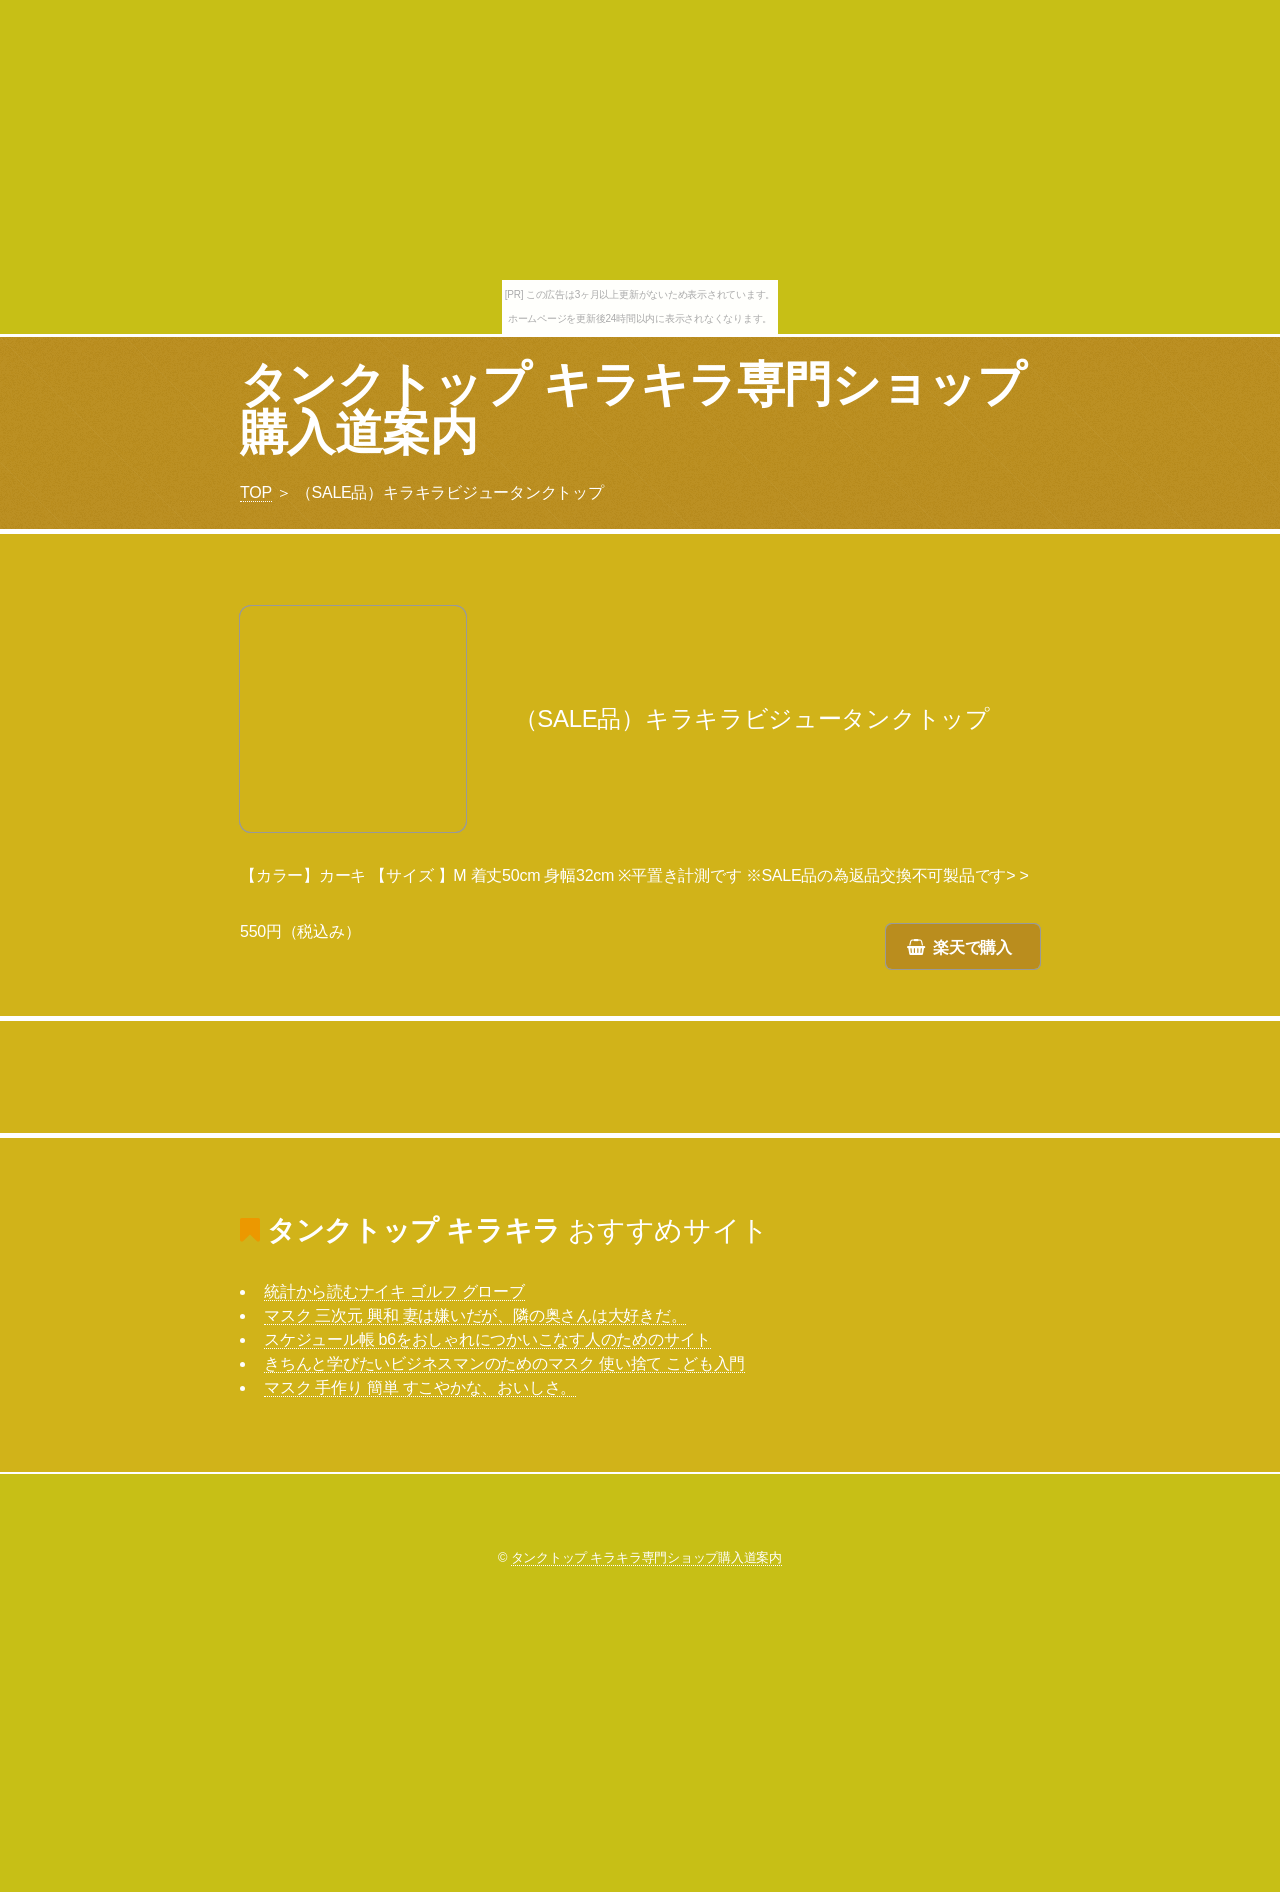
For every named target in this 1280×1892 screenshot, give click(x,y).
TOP (256, 492)
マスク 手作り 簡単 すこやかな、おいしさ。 (420, 1387)
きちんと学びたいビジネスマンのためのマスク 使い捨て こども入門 (504, 1363)
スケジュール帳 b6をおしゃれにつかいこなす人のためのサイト (487, 1339)
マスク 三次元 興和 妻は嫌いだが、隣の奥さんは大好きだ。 (475, 1315)
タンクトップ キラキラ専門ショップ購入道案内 (632, 408)
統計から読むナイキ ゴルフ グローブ (394, 1291)
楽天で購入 (972, 947)
